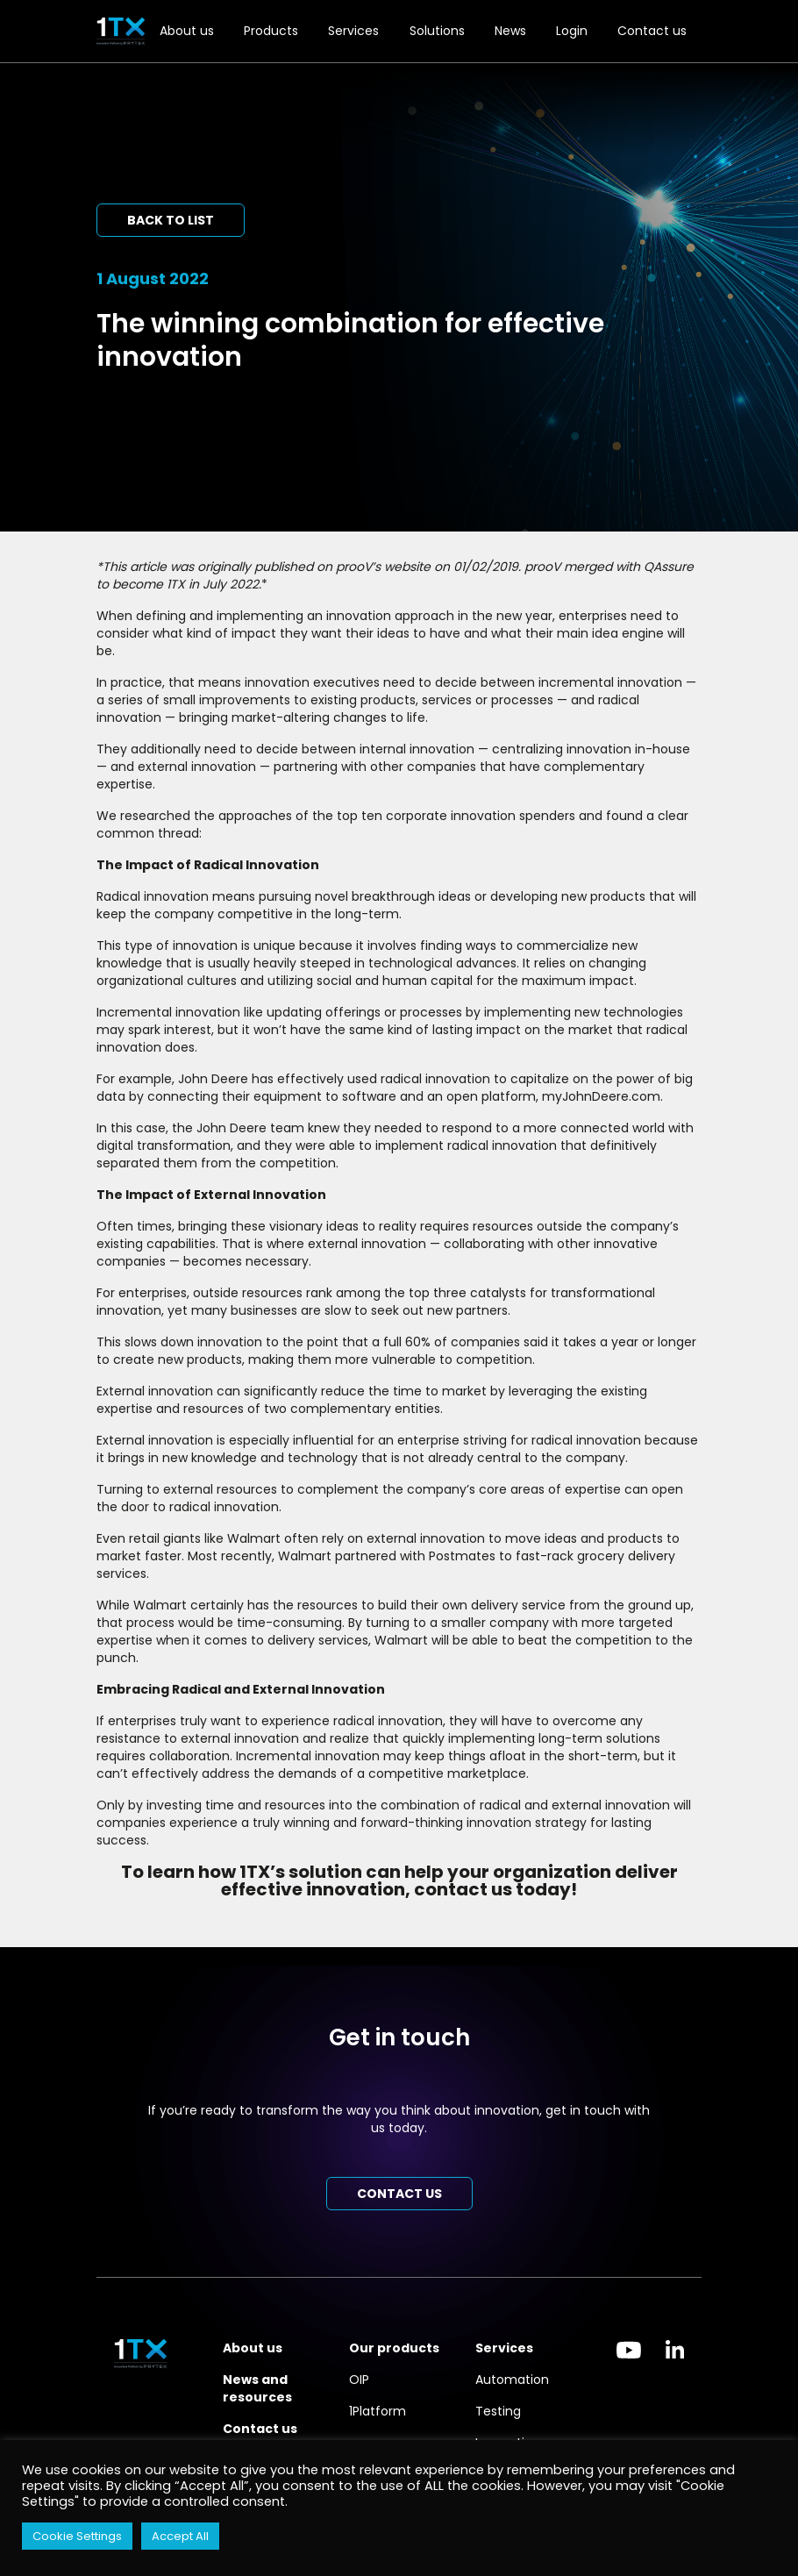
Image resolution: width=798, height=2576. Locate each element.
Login (572, 30)
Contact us (652, 30)
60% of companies (462, 1342)
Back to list (170, 220)
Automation (512, 2379)
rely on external (369, 1538)
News (510, 30)
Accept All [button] (180, 2536)
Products (271, 30)
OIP (359, 2379)
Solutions (437, 30)
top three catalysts (467, 1293)
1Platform (377, 2411)
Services (353, 30)
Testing (498, 2411)
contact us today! (495, 1889)
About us (187, 30)
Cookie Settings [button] (77, 2536)
